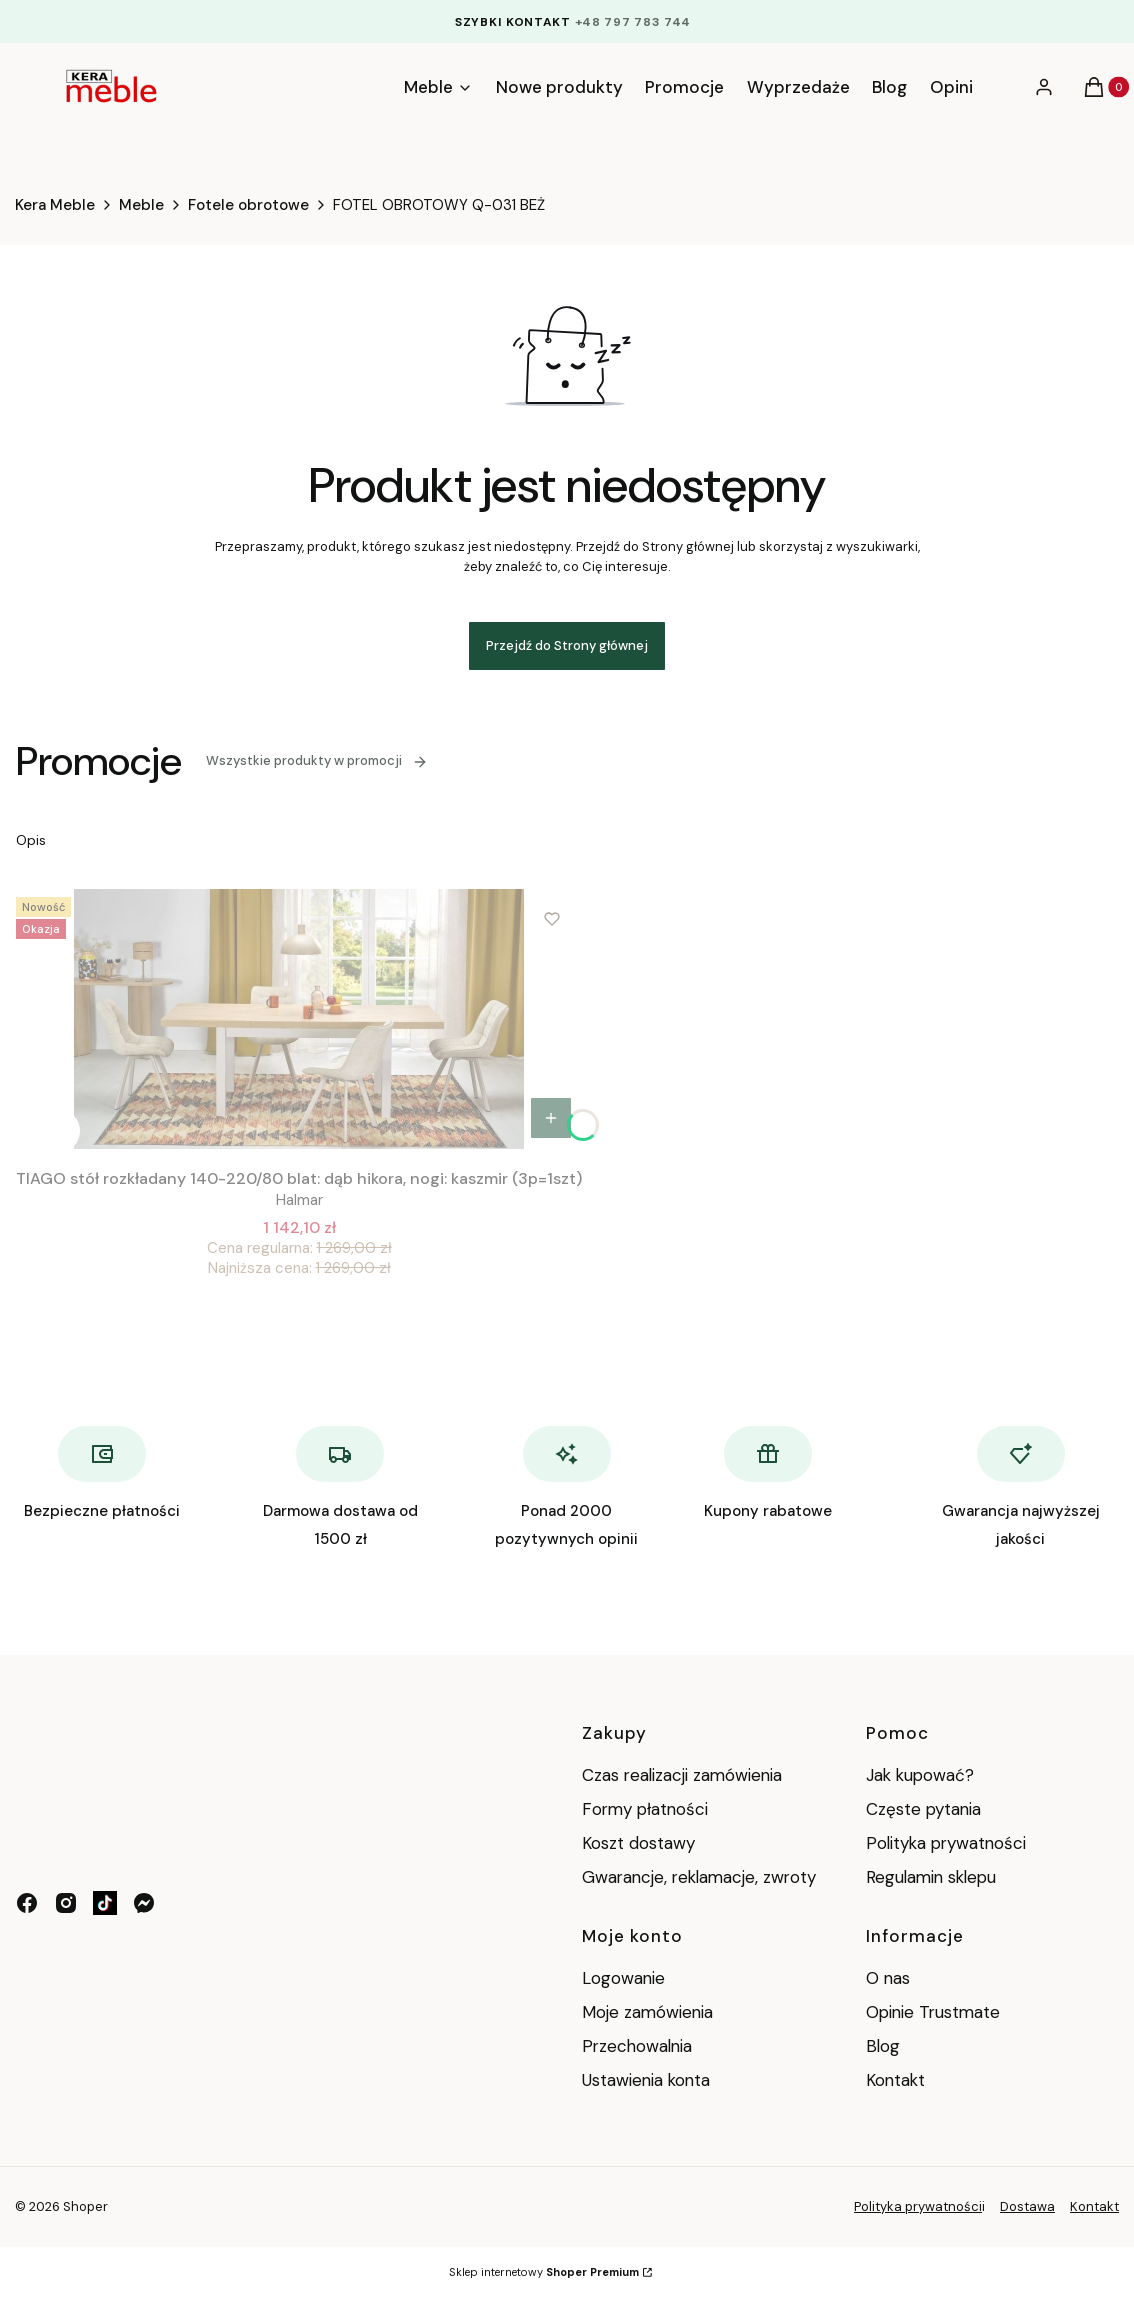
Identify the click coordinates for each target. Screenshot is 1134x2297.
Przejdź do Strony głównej (567, 645)
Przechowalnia (637, 2046)
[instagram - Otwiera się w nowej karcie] (66, 1903)
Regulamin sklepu (931, 1877)
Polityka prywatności (946, 1843)
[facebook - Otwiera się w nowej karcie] (27, 1903)
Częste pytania (923, 1809)
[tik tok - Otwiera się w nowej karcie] (105, 1903)
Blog (883, 2046)
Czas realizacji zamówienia (682, 1775)
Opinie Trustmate (933, 2012)
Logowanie (623, 1978)
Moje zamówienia (647, 2012)
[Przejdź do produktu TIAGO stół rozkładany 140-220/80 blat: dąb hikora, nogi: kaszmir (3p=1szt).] (299, 1019)
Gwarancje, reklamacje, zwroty (699, 1877)
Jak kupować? (920, 1775)
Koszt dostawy (638, 1843)
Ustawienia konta (646, 2080)
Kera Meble (55, 205)
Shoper (85, 2206)
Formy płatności (645, 1809)
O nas (888, 1978)
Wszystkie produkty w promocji (317, 760)
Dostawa (1027, 2206)
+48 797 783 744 (633, 22)
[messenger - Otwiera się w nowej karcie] (144, 1903)
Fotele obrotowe (248, 205)
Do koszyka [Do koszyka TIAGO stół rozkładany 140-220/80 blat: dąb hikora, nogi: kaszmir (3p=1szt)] (551, 1118)
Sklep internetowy (544, 2272)
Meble (141, 205)
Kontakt (895, 2080)
